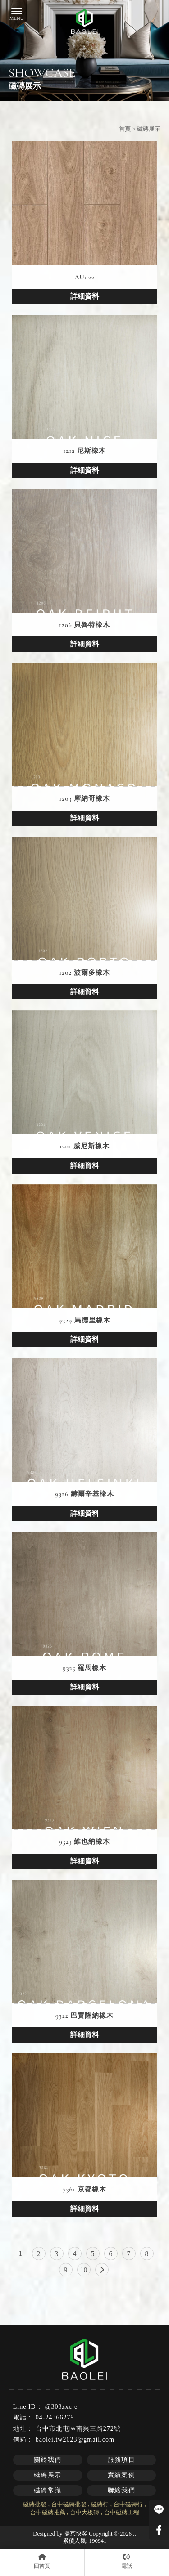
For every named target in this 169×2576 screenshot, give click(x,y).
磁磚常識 (48, 2490)
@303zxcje (61, 2406)
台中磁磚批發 (69, 2504)
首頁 (125, 128)
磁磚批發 (34, 2504)
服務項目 (122, 2459)
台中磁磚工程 (121, 2512)
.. (134, 2533)
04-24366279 (55, 2417)
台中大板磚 (84, 2512)
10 (83, 2270)
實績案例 (122, 2475)
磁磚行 (100, 2504)
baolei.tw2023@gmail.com (75, 2439)
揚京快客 (75, 2533)
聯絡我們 (122, 2490)
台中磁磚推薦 (47, 2512)
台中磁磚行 (128, 2504)
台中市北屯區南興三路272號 (78, 2428)
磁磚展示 (48, 2475)
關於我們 (48, 2459)
